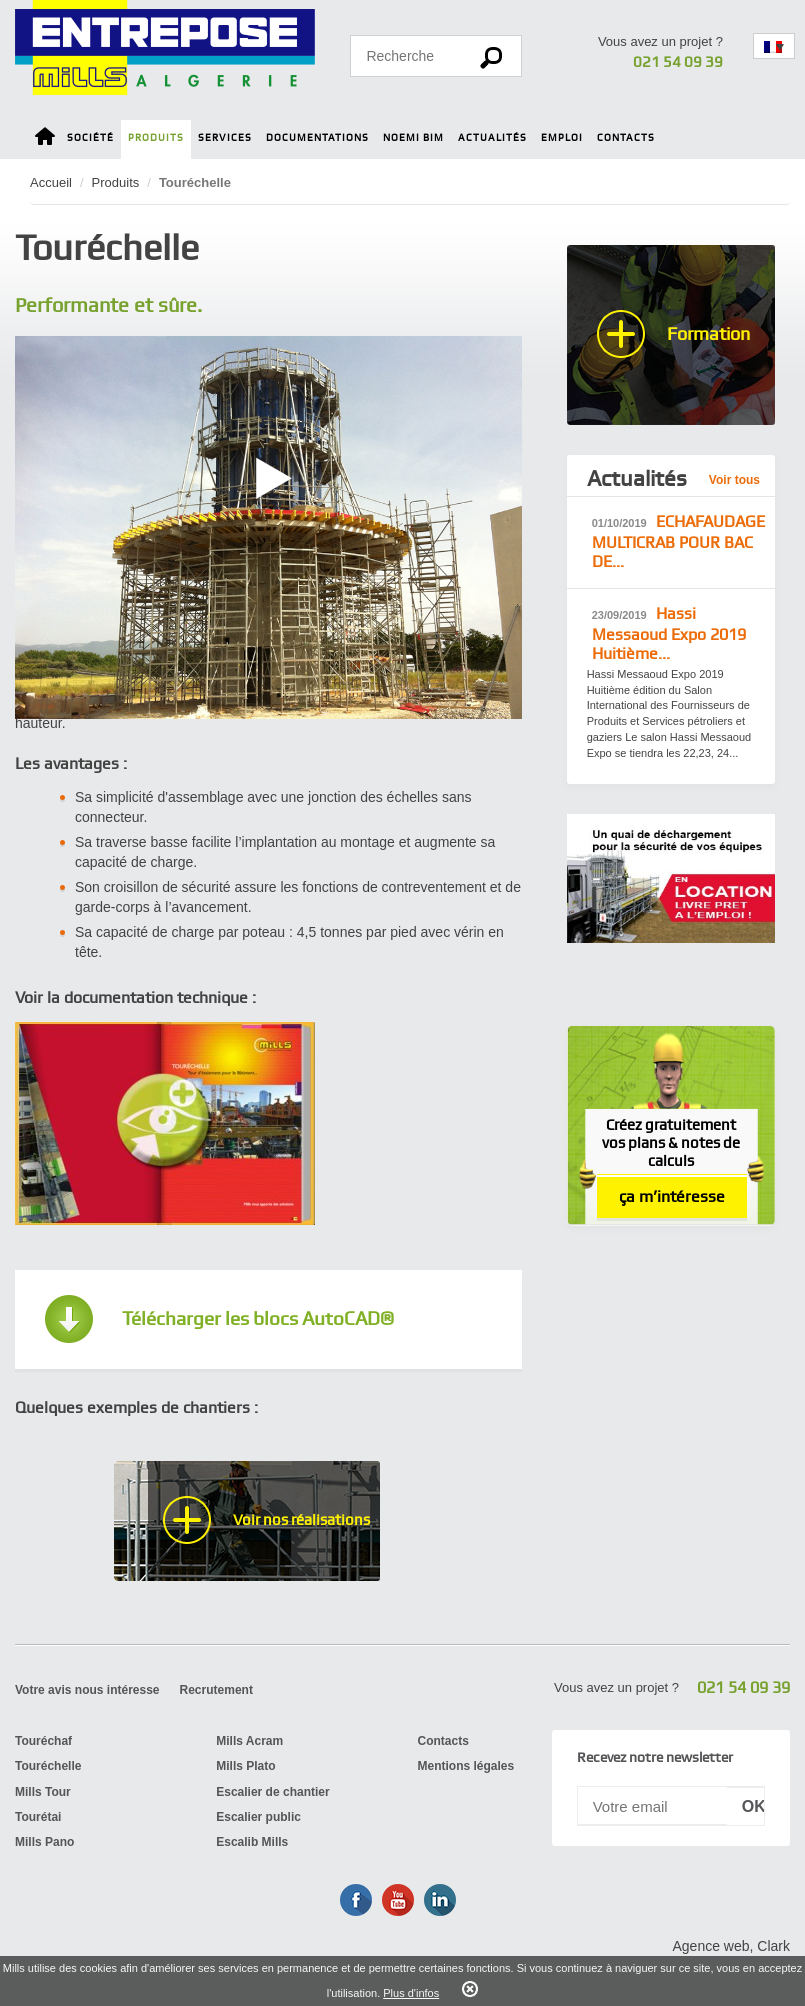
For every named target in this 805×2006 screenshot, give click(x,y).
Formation (708, 333)
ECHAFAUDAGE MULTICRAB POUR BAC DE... (678, 541)
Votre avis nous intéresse (87, 1690)
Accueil (51, 182)
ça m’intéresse (672, 1196)
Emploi (562, 137)
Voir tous (734, 480)
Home (45, 139)
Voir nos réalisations (301, 1520)
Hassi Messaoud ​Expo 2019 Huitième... (669, 633)
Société (90, 137)
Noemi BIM (413, 137)
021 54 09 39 (678, 62)
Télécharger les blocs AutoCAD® (258, 1318)
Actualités (492, 137)
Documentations (317, 137)
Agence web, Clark (731, 1946)
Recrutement (216, 1690)
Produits (156, 137)
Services (225, 137)
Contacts (626, 137)
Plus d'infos (411, 1993)
